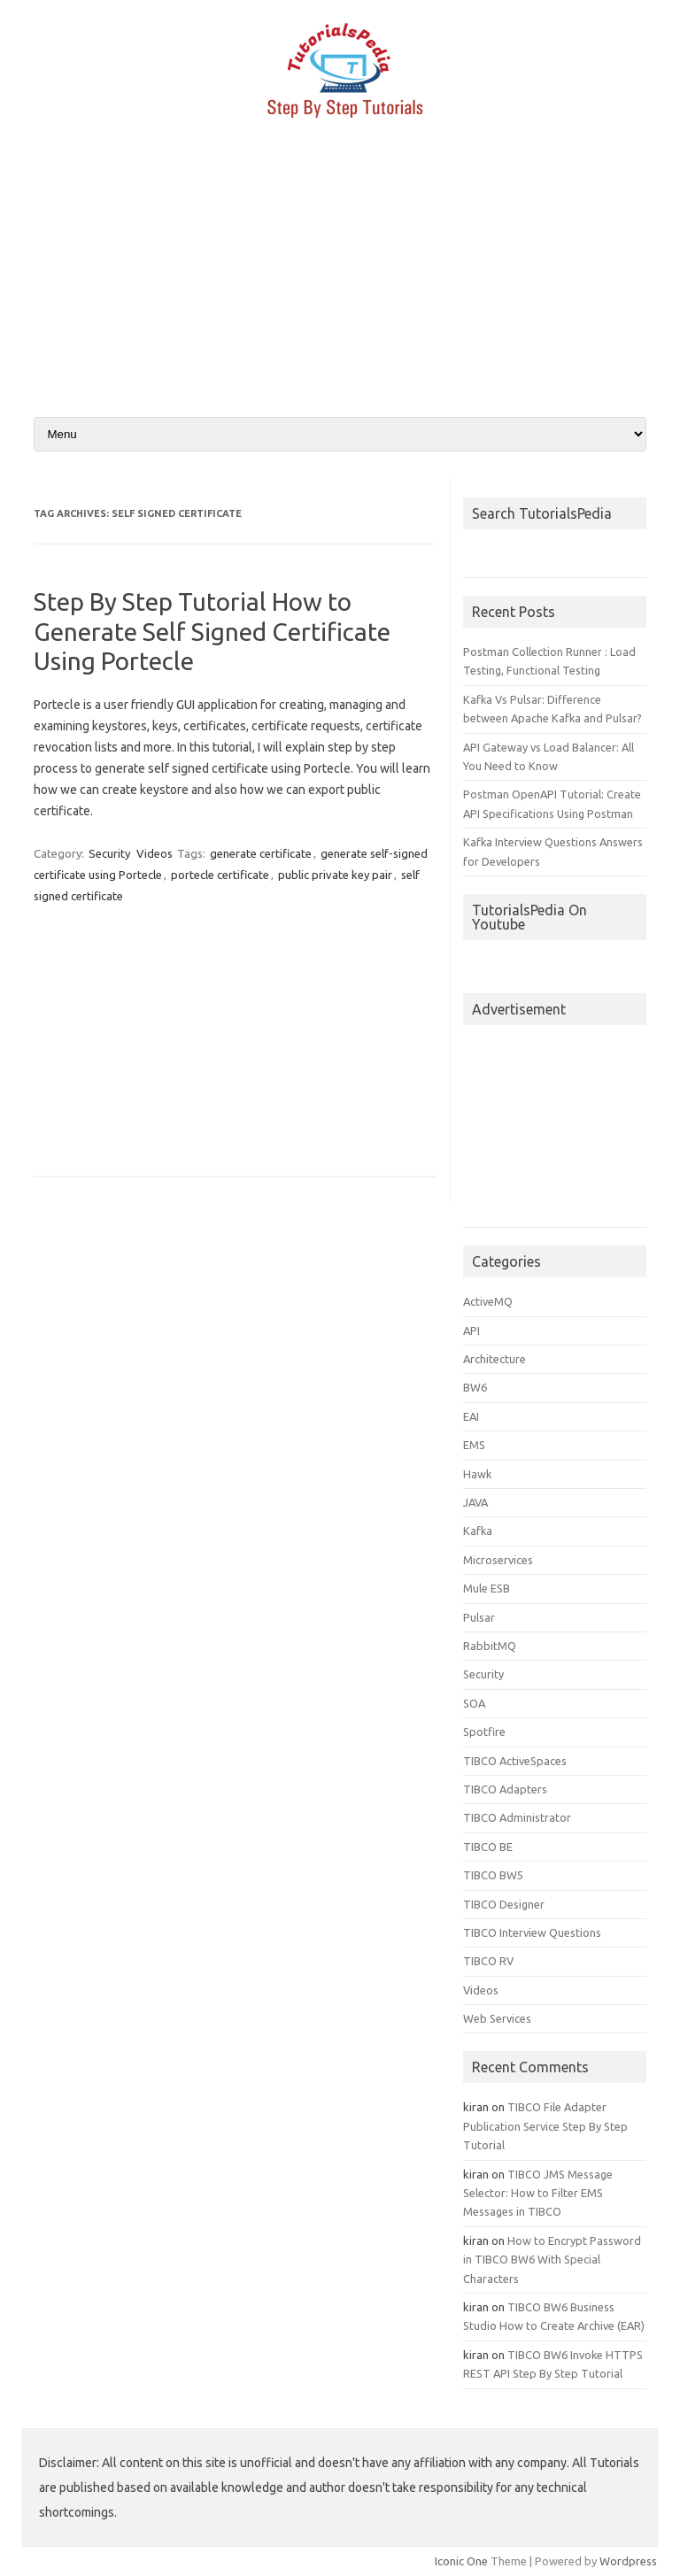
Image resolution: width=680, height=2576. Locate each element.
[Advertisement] (340, 277)
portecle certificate (220, 874)
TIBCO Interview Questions (532, 1932)
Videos (154, 853)
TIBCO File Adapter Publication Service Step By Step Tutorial (545, 2126)
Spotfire (484, 1731)
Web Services (497, 2018)
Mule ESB (486, 1588)
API (471, 1330)
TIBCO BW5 (493, 1875)
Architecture (494, 1359)
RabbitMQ (489, 1645)
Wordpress (628, 2561)
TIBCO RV (488, 1961)
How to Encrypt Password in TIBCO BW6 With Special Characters (552, 2259)
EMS (474, 1444)
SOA (474, 1703)
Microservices (498, 1560)
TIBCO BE (488, 1846)
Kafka (477, 1530)
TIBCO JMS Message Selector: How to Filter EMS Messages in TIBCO (538, 2193)
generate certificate (261, 853)
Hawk (477, 1474)
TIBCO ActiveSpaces (515, 1761)
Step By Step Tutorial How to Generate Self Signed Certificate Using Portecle (212, 631)
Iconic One (461, 2561)
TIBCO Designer (504, 1904)
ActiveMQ (488, 1301)
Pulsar (479, 1617)
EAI (471, 1416)
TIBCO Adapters (505, 1789)
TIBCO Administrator (517, 1817)
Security (109, 853)
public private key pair (335, 874)
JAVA (475, 1502)
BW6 (475, 1387)
